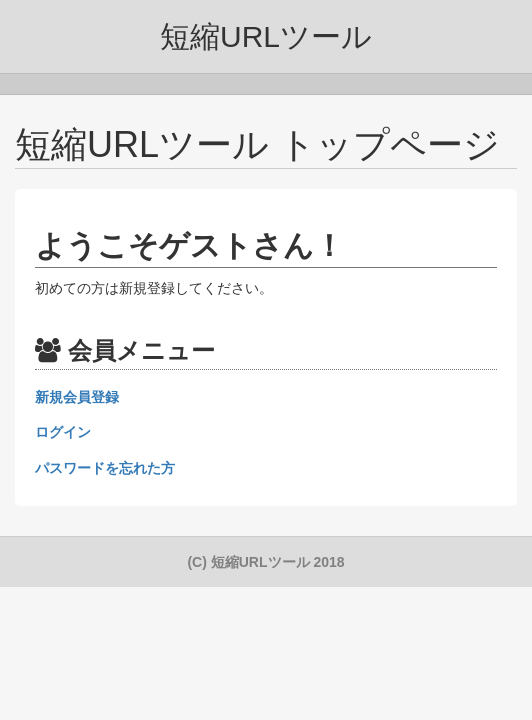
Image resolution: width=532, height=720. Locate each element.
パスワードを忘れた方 (105, 468)
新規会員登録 (77, 397)
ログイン (63, 432)
